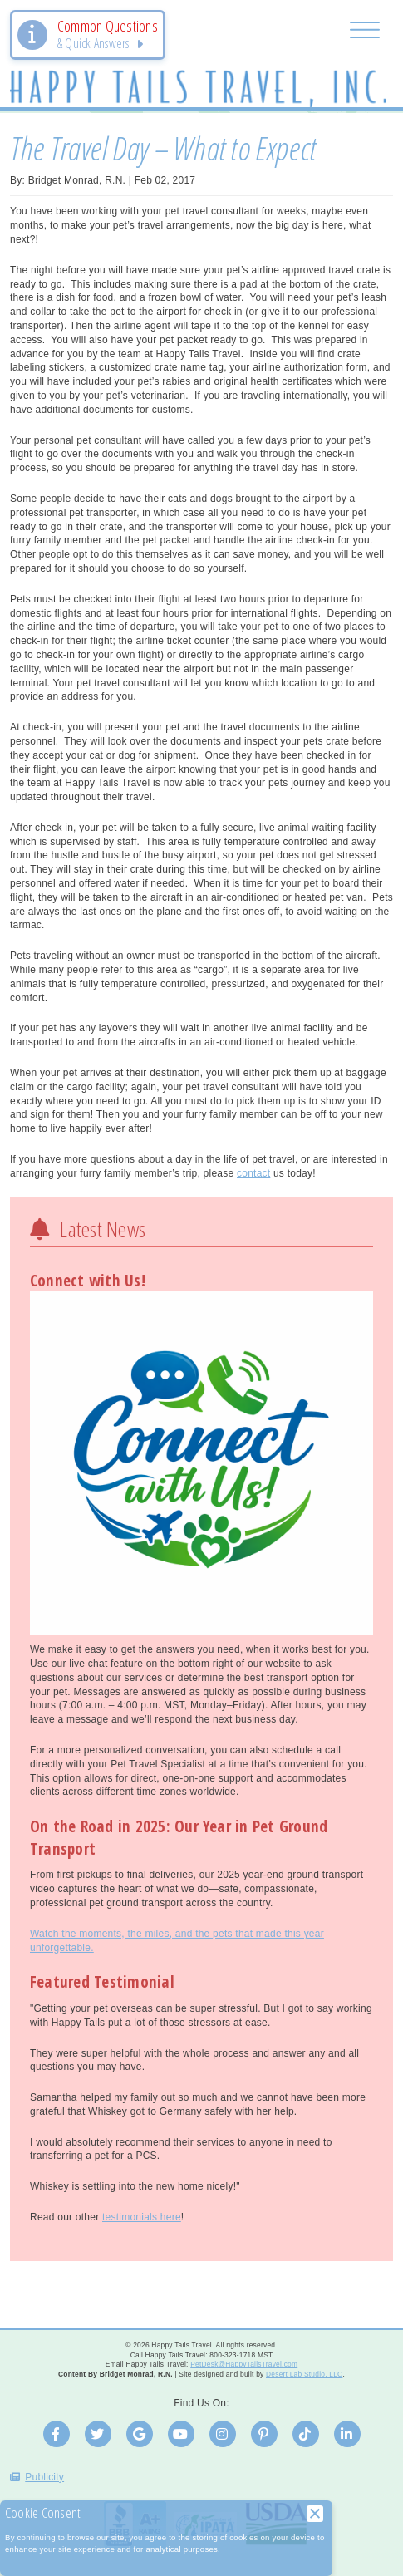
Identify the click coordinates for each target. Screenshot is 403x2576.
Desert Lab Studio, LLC (304, 2374)
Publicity (44, 2477)
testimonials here (141, 2217)
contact (253, 1173)
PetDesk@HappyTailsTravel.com (243, 2364)
